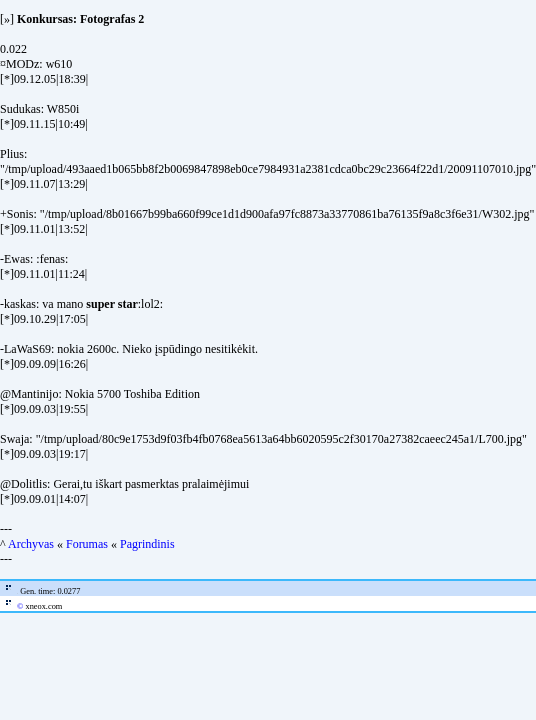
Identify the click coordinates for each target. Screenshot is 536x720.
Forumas (87, 544)
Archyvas (31, 544)
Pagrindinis (147, 544)
